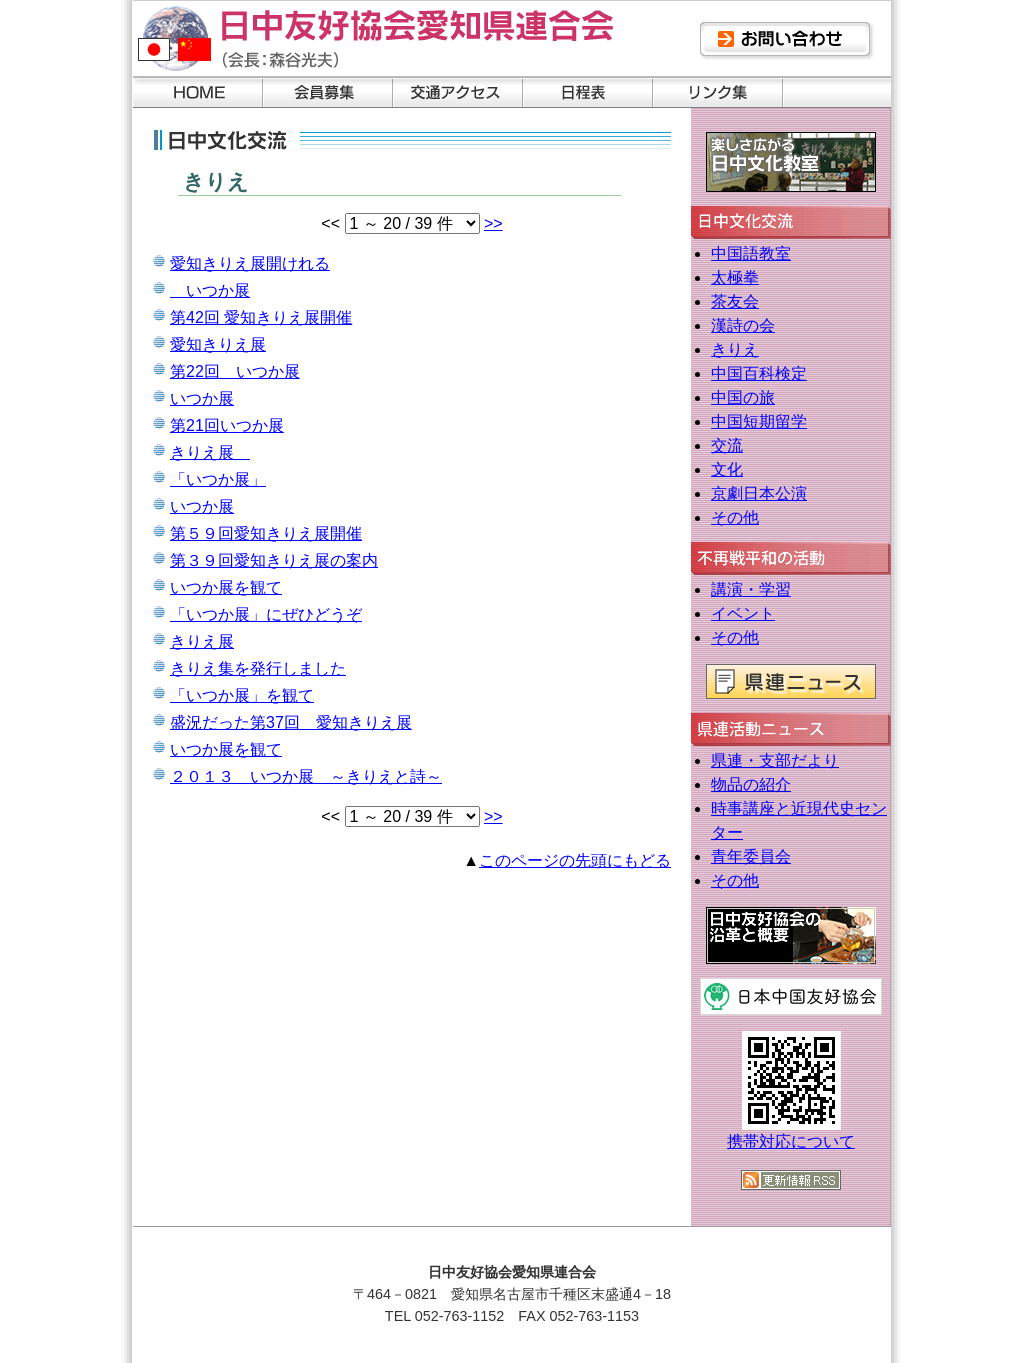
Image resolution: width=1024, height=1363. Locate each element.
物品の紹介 (751, 784)
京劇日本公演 (759, 493)
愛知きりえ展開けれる (250, 263)
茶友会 (735, 301)
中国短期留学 (759, 421)
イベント (743, 613)
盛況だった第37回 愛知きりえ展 (291, 722)
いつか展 (210, 290)
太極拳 (735, 277)
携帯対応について (791, 1141)
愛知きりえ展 (218, 344)
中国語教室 (751, 253)
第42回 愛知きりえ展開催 (261, 317)
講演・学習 (751, 589)
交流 (727, 445)
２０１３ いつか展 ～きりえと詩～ (306, 776)
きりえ (735, 349)
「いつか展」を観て (242, 695)
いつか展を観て (226, 587)
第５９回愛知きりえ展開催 (266, 533)
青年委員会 (751, 856)
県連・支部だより (775, 760)
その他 (735, 517)
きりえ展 (210, 452)
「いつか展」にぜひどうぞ (266, 614)
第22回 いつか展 (235, 371)
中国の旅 (743, 397)
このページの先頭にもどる (575, 860)
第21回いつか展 (227, 425)
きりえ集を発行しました (258, 668)
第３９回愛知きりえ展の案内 (274, 560)
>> (493, 223)
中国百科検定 (759, 373)
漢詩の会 (743, 325)
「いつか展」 (218, 479)
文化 (727, 469)
